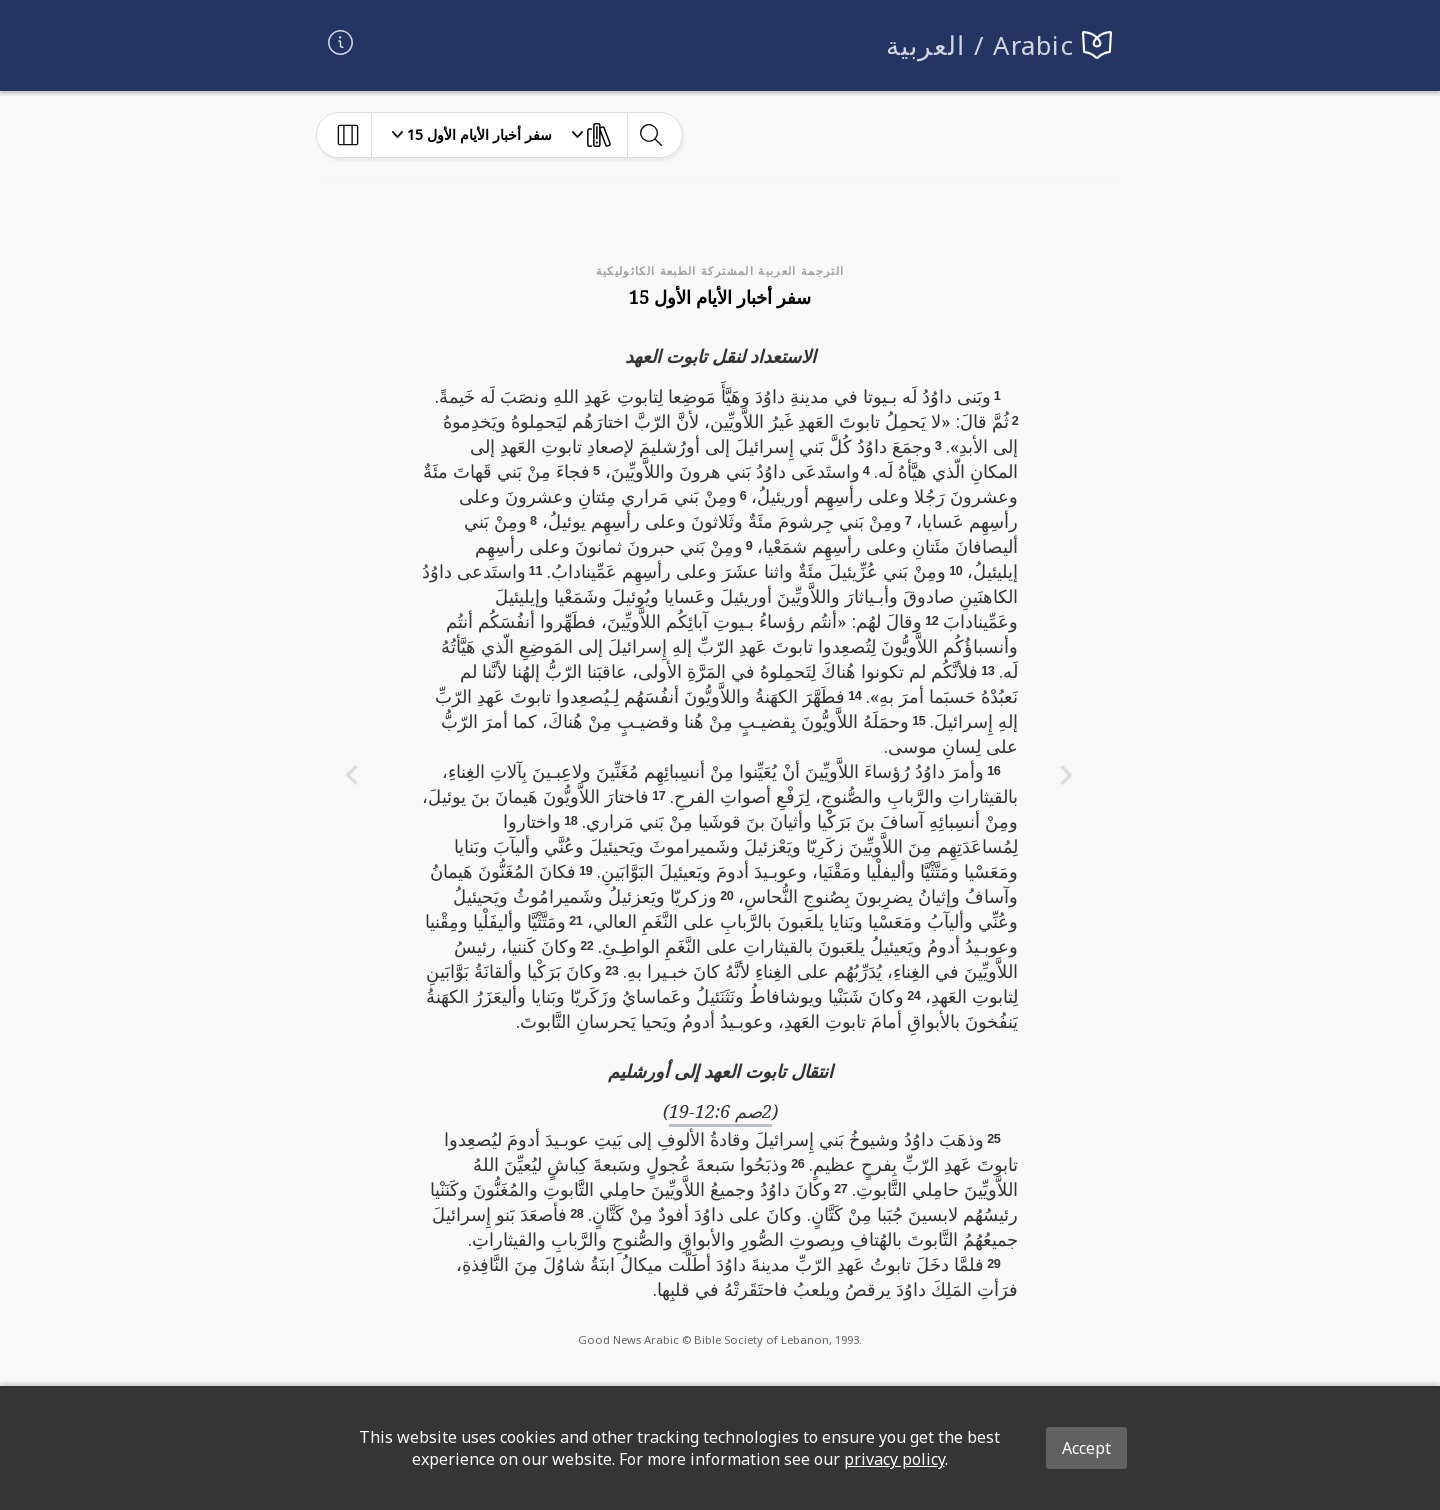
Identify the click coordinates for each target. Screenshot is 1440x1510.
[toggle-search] (650, 135)
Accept (1086, 1448)
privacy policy (894, 1459)
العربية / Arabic (980, 45)
